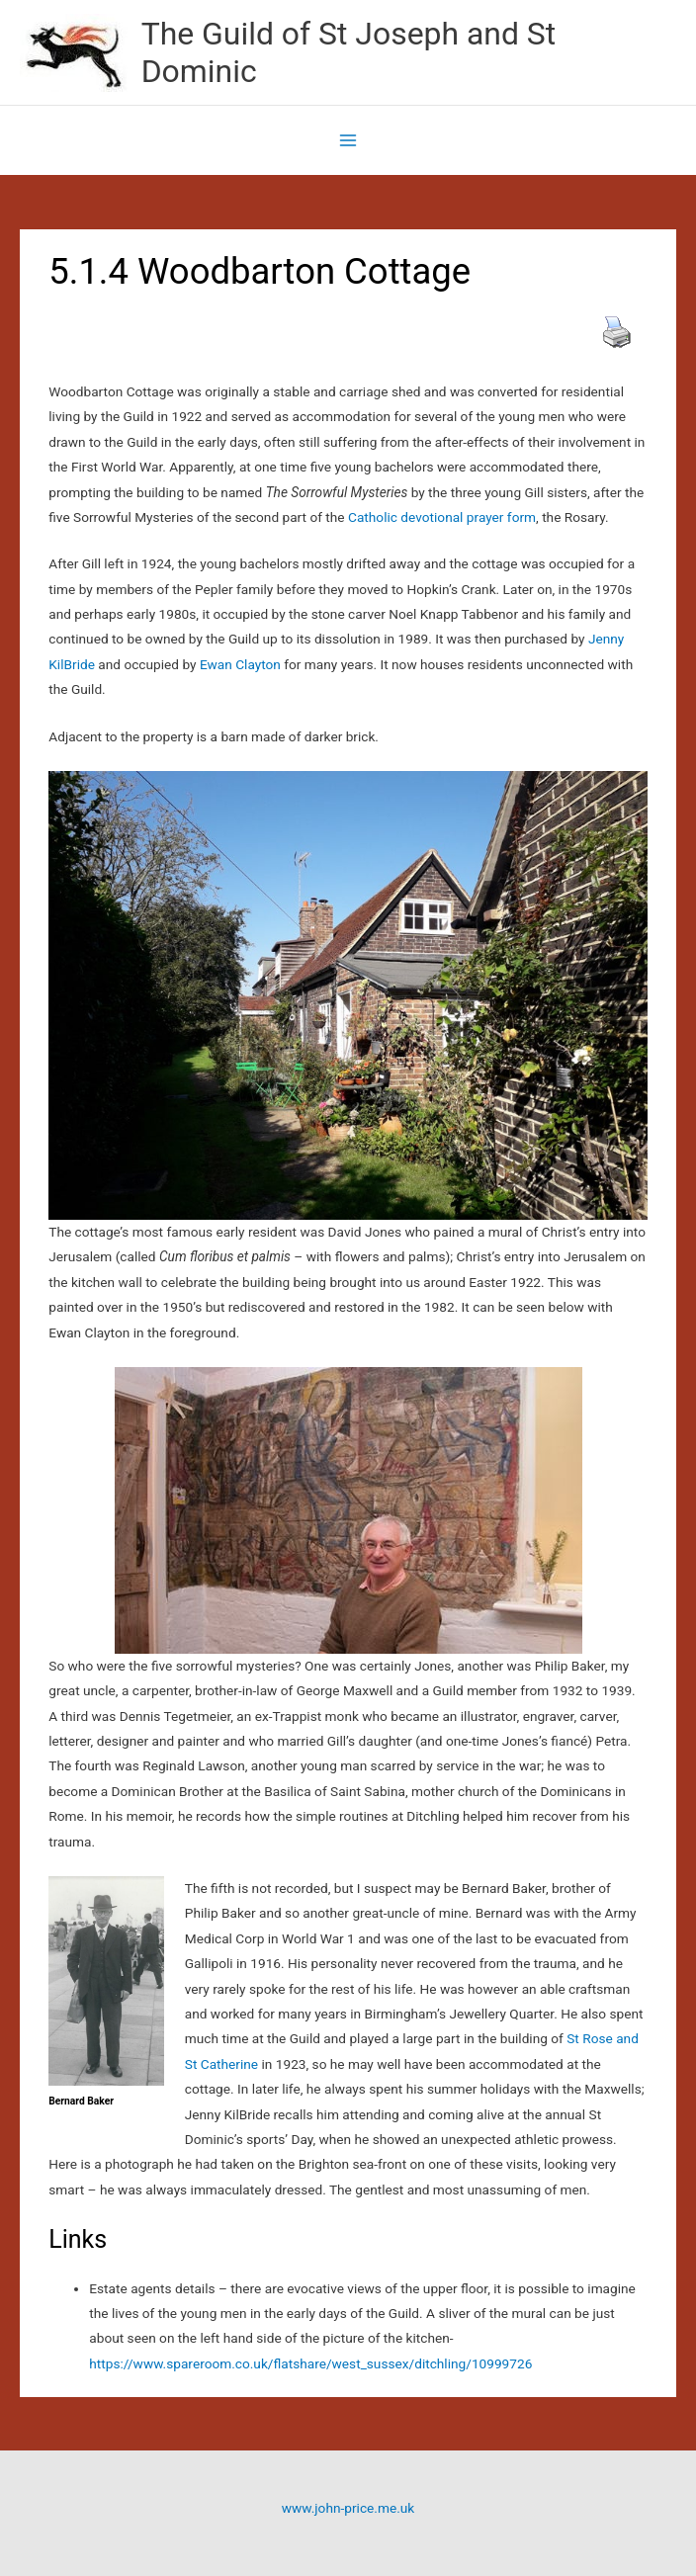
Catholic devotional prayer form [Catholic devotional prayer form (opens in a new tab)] (440, 517)
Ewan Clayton (240, 664)
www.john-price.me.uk (348, 2508)
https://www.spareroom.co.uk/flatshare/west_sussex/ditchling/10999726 (310, 2363)
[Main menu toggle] (348, 141)
